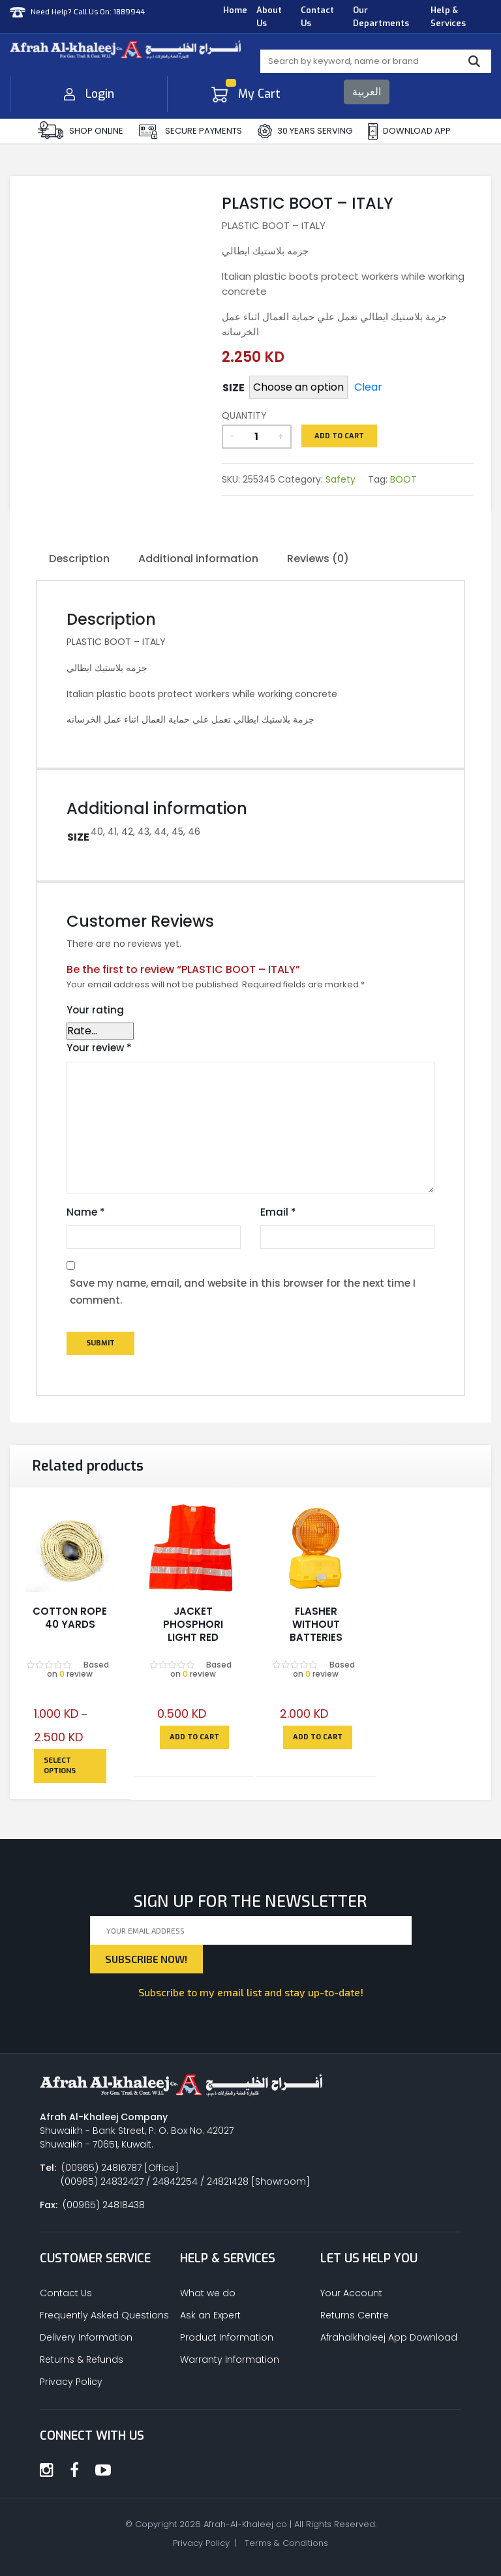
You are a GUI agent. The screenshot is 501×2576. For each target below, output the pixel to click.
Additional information (198, 558)
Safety (341, 479)
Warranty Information (229, 2359)
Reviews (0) (318, 558)
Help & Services (448, 17)
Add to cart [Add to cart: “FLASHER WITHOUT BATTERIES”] (317, 1737)
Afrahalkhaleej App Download (388, 2337)
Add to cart (339, 436)
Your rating (95, 1010)
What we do (207, 2292)
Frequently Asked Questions (104, 2315)
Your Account (351, 2292)
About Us (269, 17)
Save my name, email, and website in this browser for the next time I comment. (243, 1291)
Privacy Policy (71, 2381)
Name (86, 1212)
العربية (366, 91)
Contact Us (317, 17)
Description (79, 558)
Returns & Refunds (81, 2359)
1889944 (128, 11)
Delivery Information (86, 2337)
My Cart (246, 94)
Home (235, 10)
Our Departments (381, 17)
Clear (368, 387)
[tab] (79, 559)
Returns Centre (354, 2315)
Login (89, 94)
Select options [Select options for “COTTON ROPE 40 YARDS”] (60, 1766)
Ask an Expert (210, 2315)
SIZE (233, 387)
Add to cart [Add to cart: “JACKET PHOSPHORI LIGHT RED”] (194, 1737)
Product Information (226, 2337)
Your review (99, 1048)
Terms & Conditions (286, 2543)
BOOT (403, 479)
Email (278, 1212)
